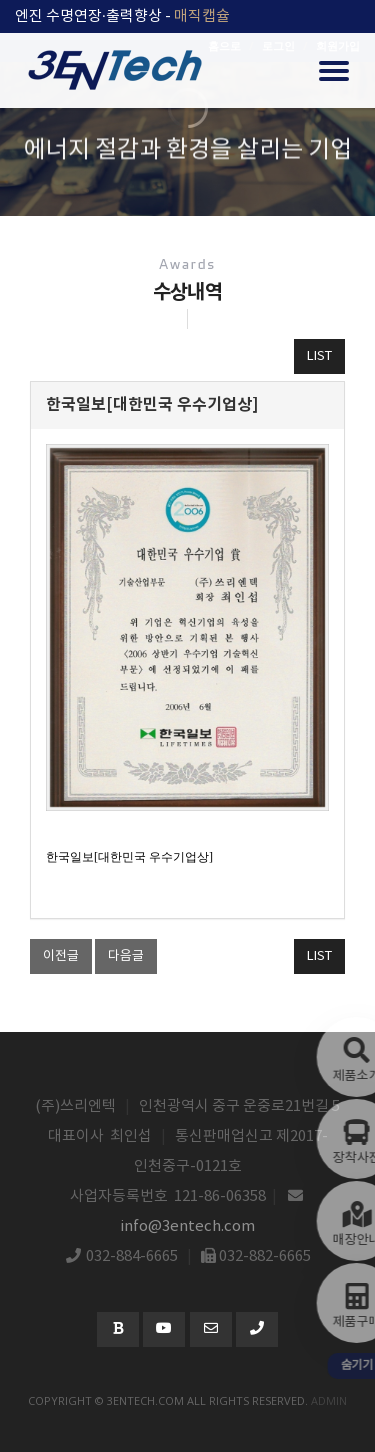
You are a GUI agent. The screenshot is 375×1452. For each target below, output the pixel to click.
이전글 (61, 956)
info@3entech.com (188, 1226)
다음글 (126, 956)
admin (329, 1400)
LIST (319, 356)
